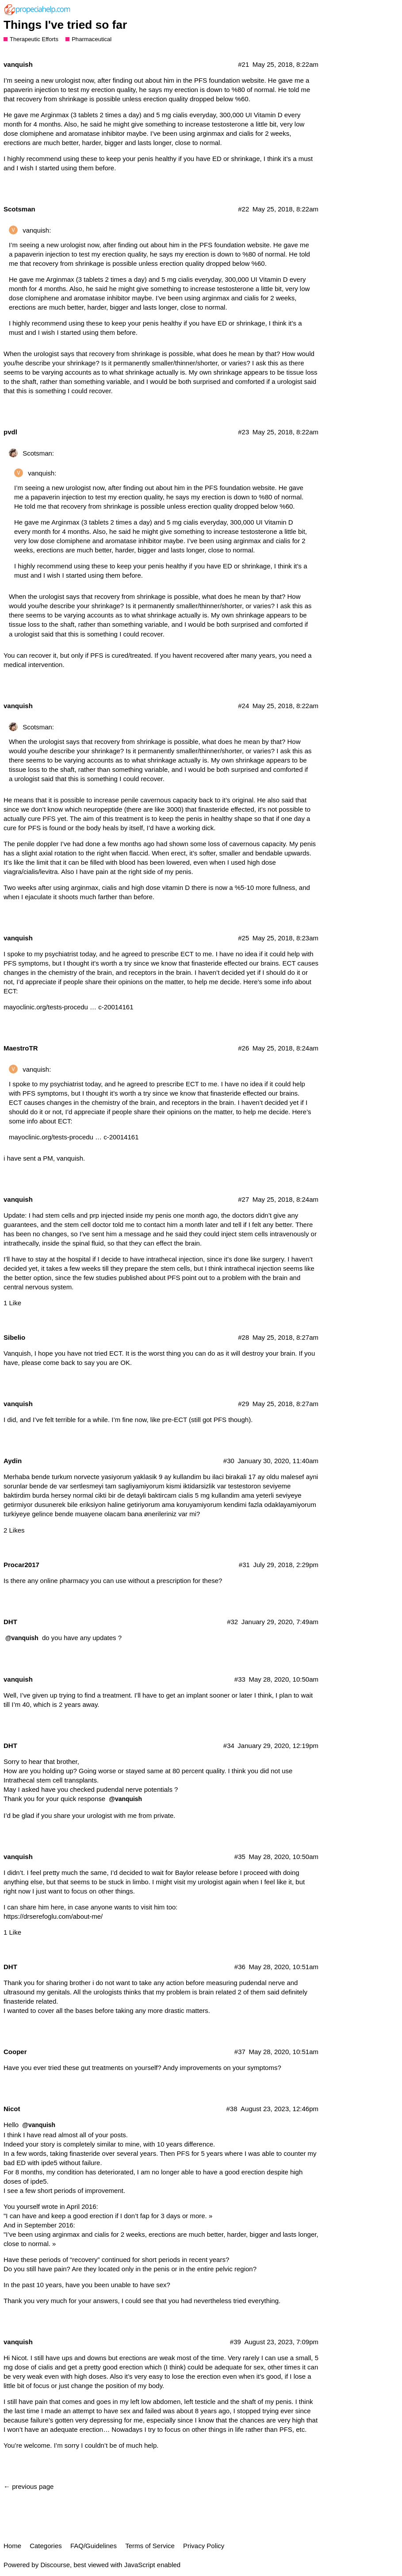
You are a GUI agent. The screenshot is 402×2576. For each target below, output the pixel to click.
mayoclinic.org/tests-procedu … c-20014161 (68, 1007)
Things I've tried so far (65, 24)
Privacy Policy (203, 2545)
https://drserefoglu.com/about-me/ (53, 1916)
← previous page (29, 2486)
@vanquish (21, 1637)
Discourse (55, 2564)
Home (12, 2545)
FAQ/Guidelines (93, 2545)
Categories (46, 2545)
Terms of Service (150, 2545)
